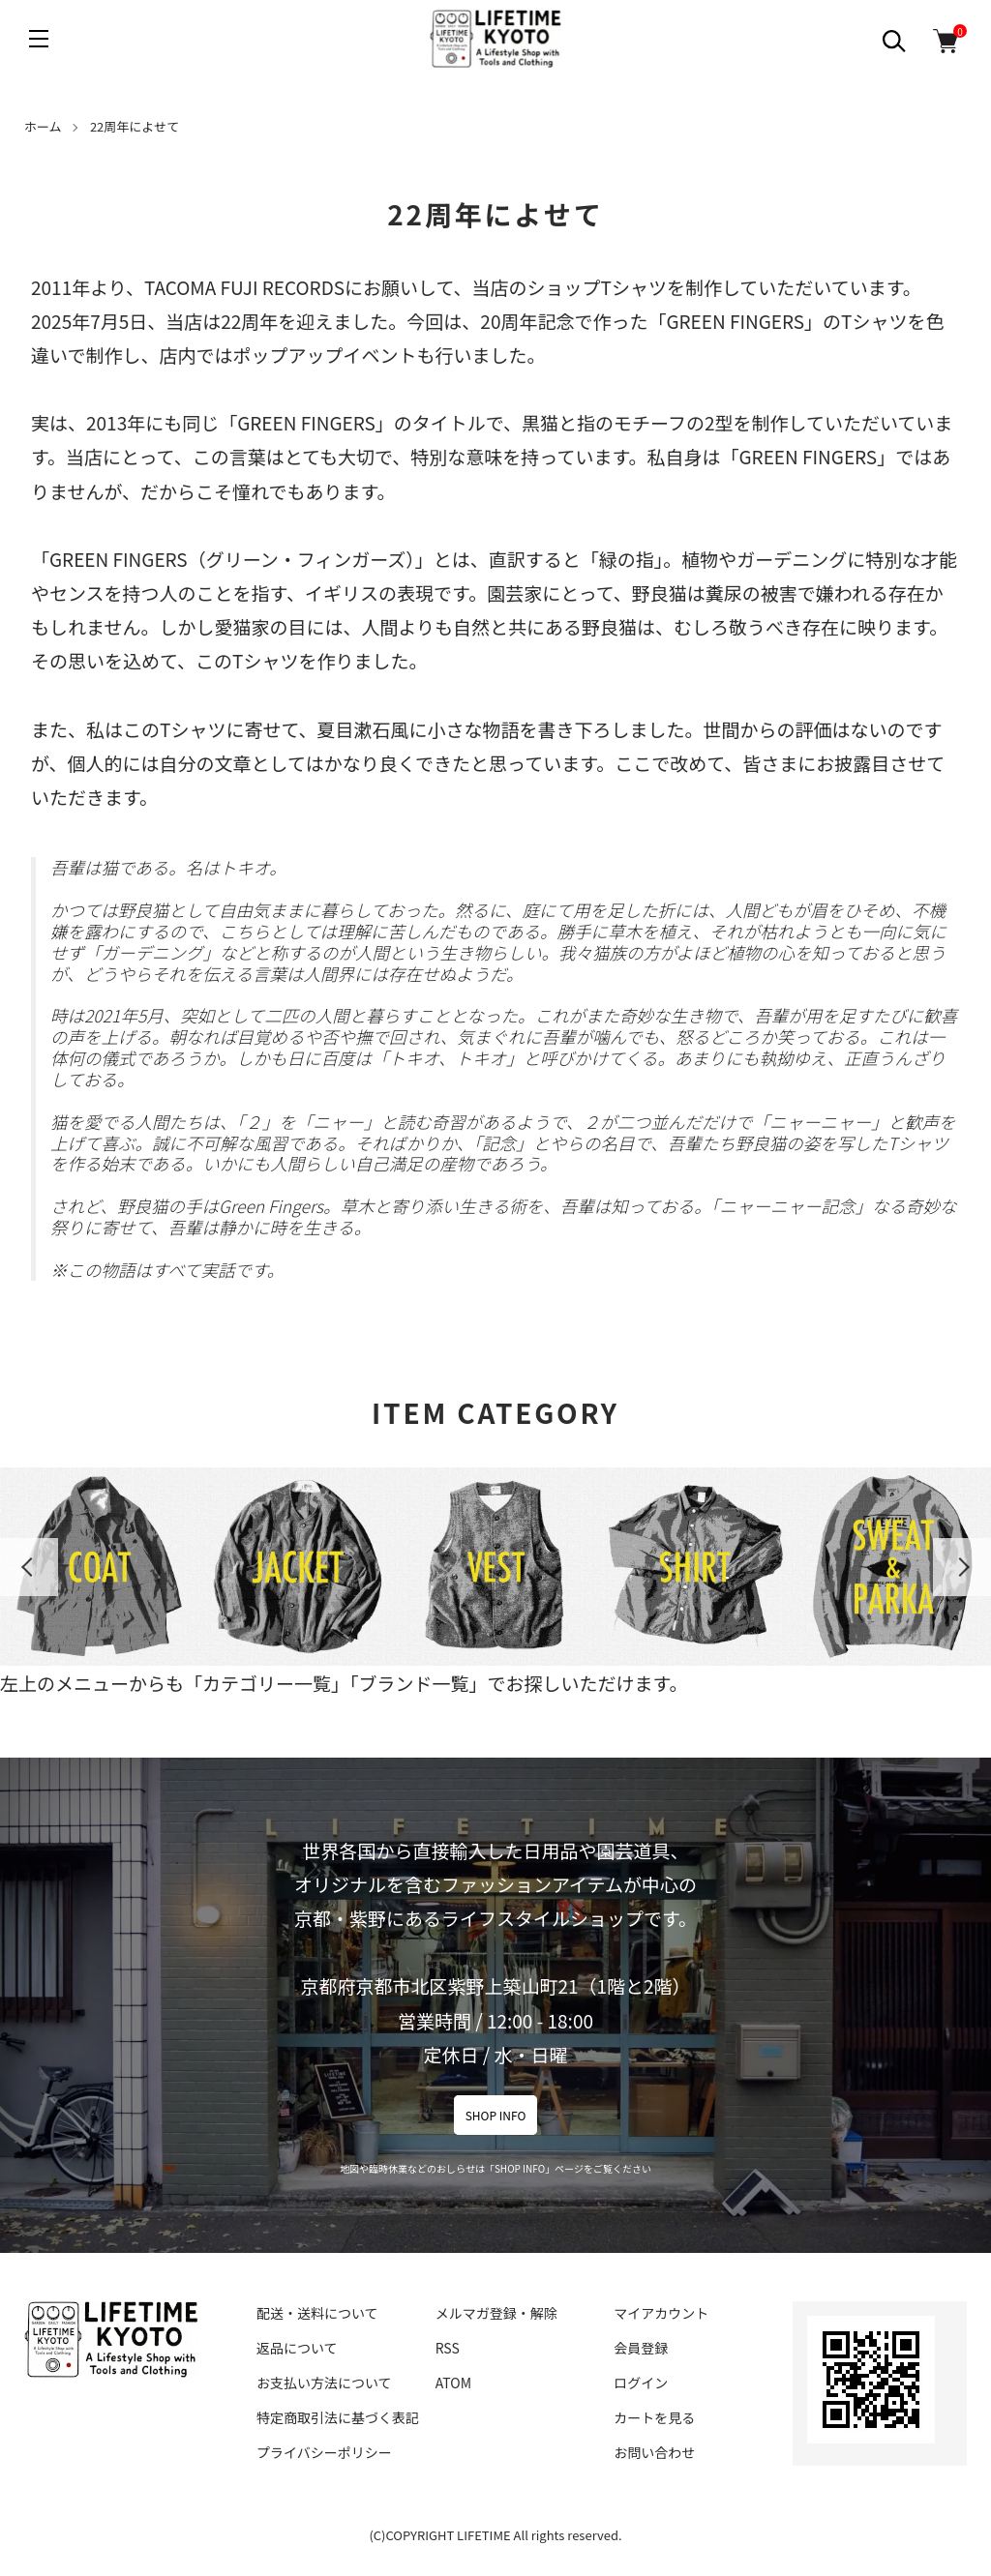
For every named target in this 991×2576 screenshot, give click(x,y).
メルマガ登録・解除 (496, 2313)
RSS (447, 2347)
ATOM (453, 2382)
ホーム (43, 126)
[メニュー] (38, 38)
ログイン (641, 2382)
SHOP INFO (495, 2115)
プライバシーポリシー (324, 2452)
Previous (29, 1567)
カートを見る (654, 2417)
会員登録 (641, 2347)
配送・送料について (317, 2313)
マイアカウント (661, 2313)
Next (962, 1567)
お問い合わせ (654, 2452)
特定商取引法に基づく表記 (337, 2417)
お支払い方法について (324, 2382)
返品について (297, 2347)
